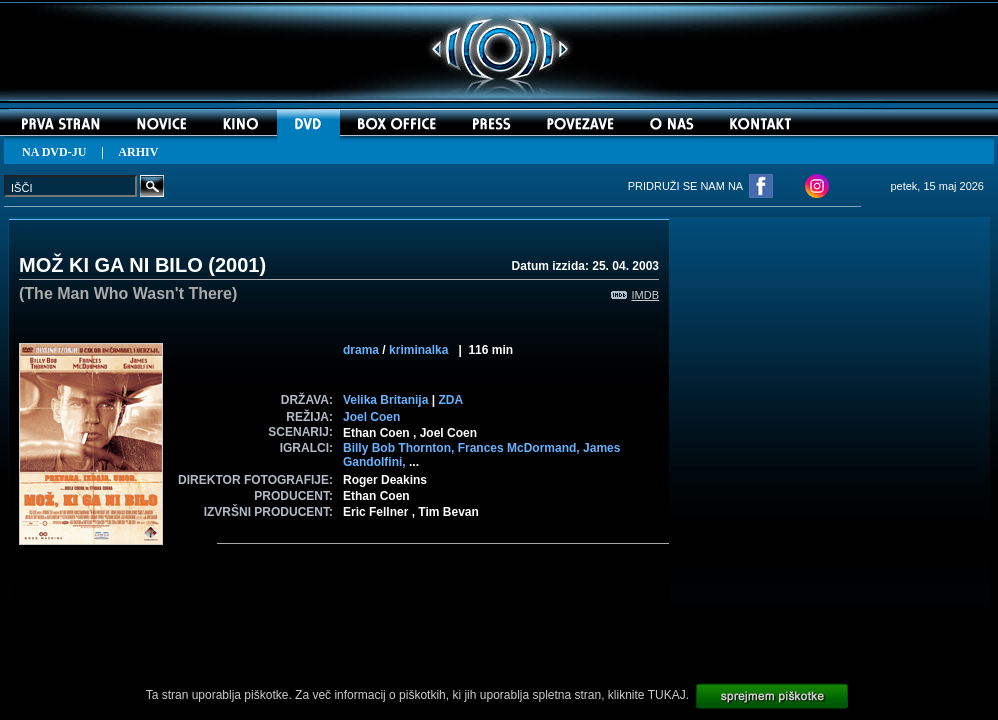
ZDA (450, 400)
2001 (237, 265)
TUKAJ (667, 695)
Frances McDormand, (520, 448)
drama (361, 350)
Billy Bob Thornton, (400, 448)
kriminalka (418, 350)
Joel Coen (371, 417)
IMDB (635, 295)
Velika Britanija (385, 400)
